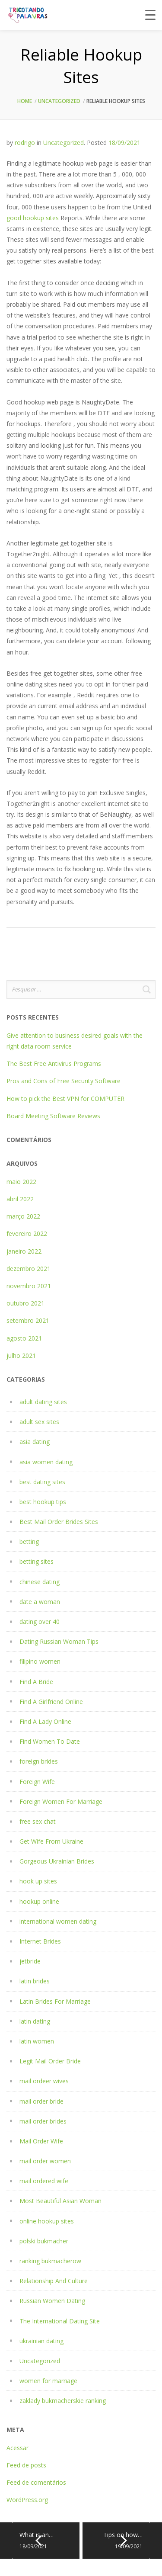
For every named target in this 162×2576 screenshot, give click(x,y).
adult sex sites (39, 1422)
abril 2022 (20, 1199)
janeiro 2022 (23, 1251)
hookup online (39, 1901)
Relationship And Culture (53, 2281)
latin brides (34, 1981)
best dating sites (42, 1482)
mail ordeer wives (44, 2081)
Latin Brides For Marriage (55, 2001)
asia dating (34, 1441)
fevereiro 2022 (26, 1233)
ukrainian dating (41, 2341)
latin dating (34, 2021)
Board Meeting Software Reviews (53, 1116)
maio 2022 (21, 1181)
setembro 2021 (27, 1320)
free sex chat (37, 1821)
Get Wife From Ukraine (51, 1841)
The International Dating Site (59, 2321)
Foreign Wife (37, 1781)
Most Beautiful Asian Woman (60, 2201)
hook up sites (38, 1881)
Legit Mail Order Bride (50, 2061)
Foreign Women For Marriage (60, 1801)
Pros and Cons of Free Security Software (63, 1081)
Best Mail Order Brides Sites (58, 1521)
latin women (36, 2041)
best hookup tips (42, 1502)
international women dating (57, 1921)
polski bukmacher (43, 2241)
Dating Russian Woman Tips (58, 1641)
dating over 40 (39, 1621)
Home (24, 101)
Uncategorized (59, 101)
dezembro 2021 (28, 1268)
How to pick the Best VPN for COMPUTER (65, 1098)
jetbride (30, 1961)
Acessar (17, 2448)
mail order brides (43, 2121)
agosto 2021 (24, 1338)
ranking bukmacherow (50, 2261)
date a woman (39, 1602)
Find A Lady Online (45, 1721)
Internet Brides (40, 1941)
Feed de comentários (36, 2482)
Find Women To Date (49, 1741)
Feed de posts (26, 2465)
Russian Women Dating (52, 2301)
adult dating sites (43, 1402)
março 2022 (23, 1216)
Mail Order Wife (41, 2141)
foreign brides (38, 1761)
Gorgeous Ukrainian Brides (56, 1861)
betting (29, 1541)
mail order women (45, 2161)
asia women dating (46, 1462)
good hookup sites (32, 218)
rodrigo (25, 142)
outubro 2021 (25, 1303)
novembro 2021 (28, 1286)
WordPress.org (27, 2500)
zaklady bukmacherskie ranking (62, 2400)
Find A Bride (36, 1682)
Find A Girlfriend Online (51, 1701)
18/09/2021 (124, 142)
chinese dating (39, 1582)
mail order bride (41, 2101)
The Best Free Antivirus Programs (53, 1063)
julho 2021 (21, 1355)
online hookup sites (46, 2221)
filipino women (39, 1661)
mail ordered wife (43, 2181)
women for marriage (48, 2381)
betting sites (36, 1561)
